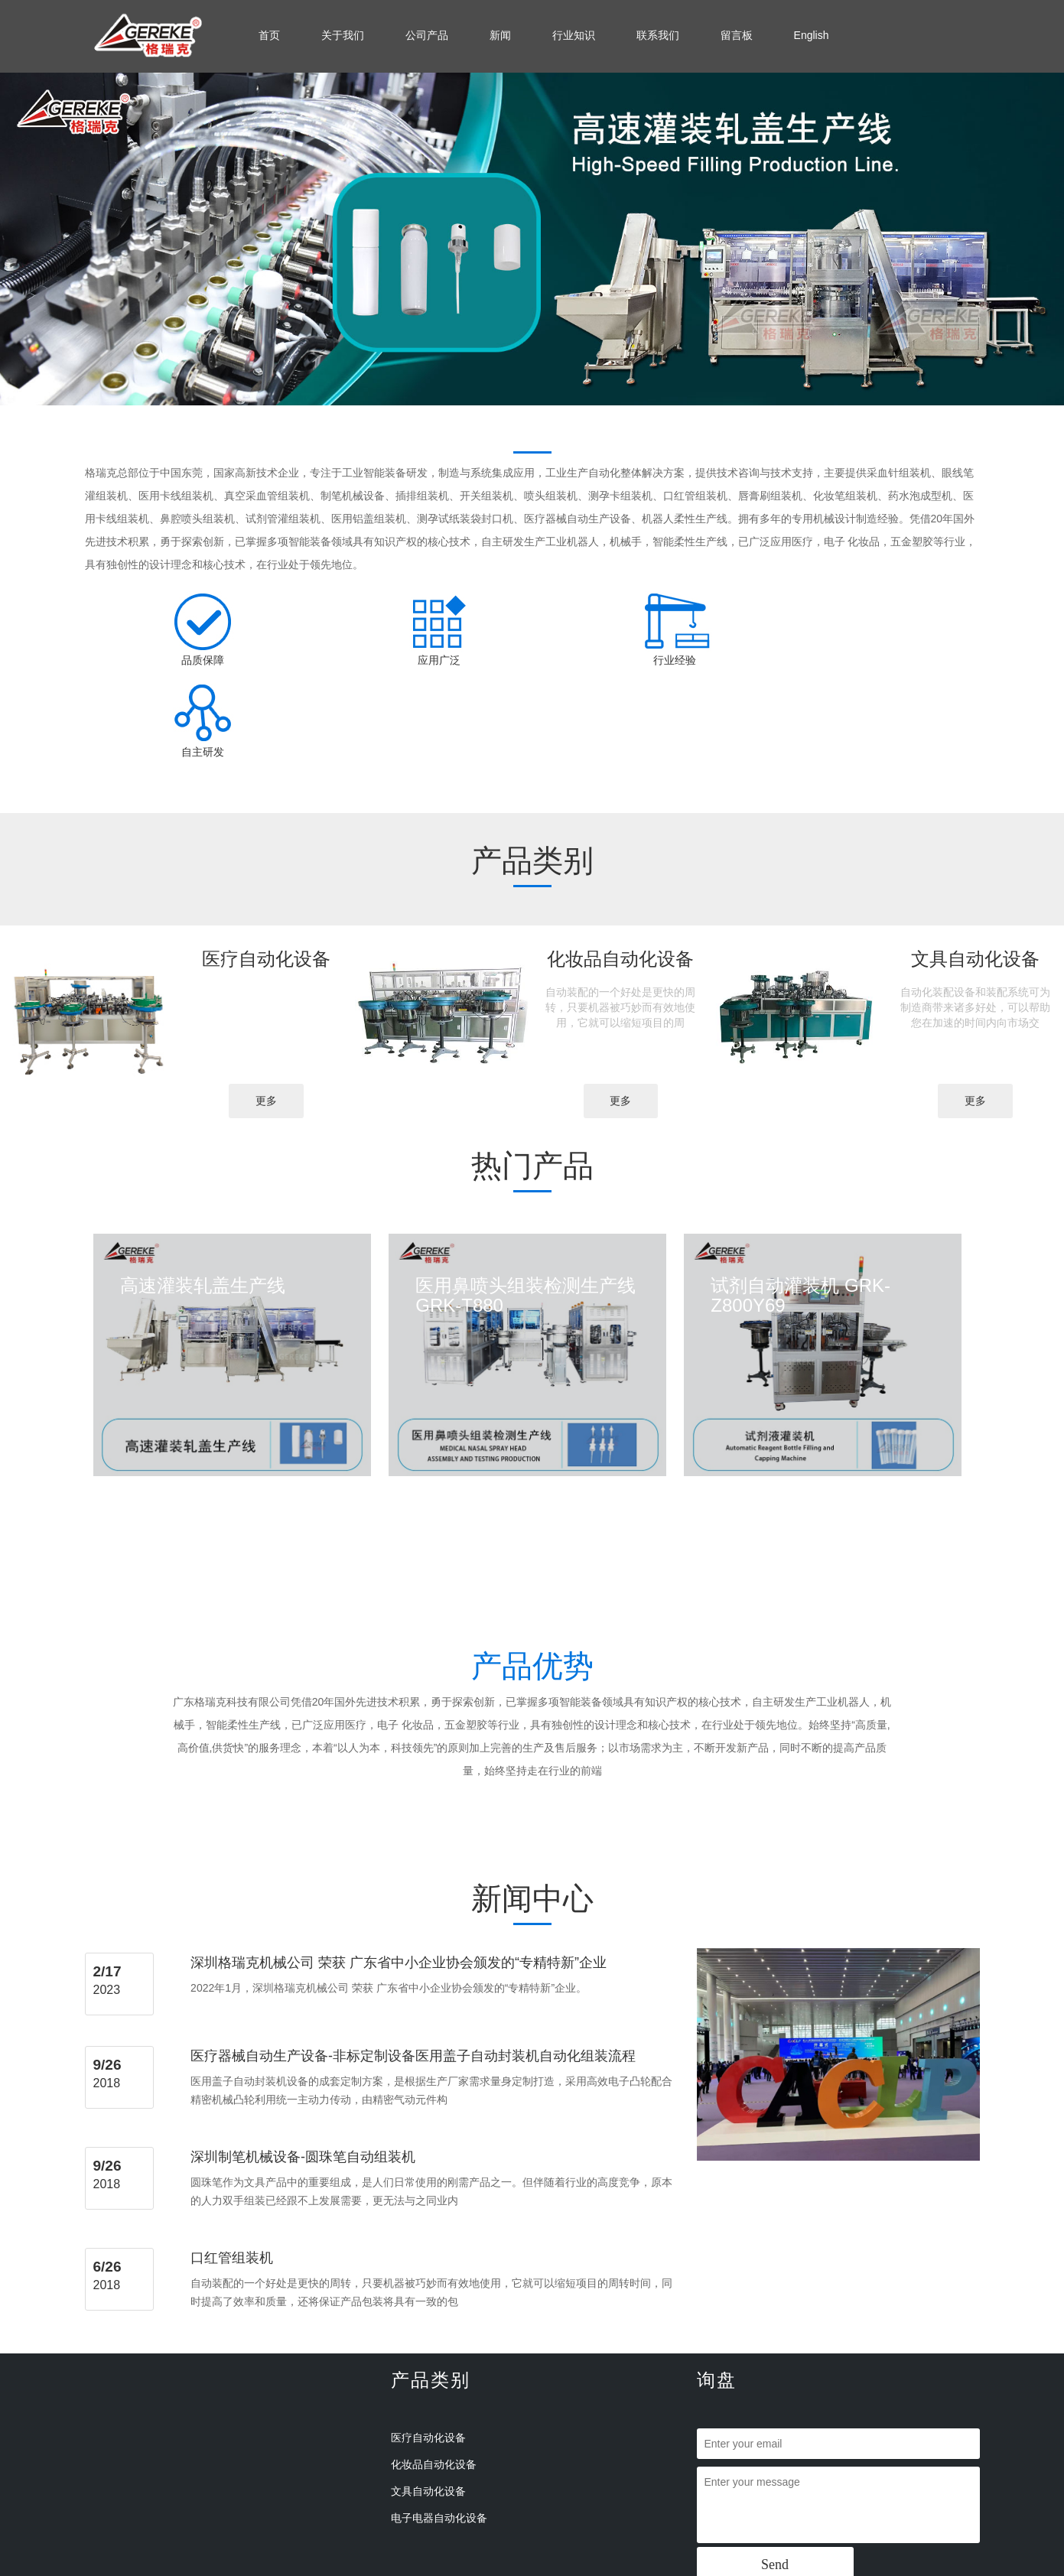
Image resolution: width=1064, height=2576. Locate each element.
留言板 (737, 35)
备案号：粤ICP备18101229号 (561, 2526)
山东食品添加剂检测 (612, 2569)
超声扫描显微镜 (871, 2569)
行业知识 (573, 35)
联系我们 (657, 35)
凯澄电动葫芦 (806, 2569)
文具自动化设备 (428, 2399)
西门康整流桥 (686, 2569)
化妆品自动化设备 (434, 2372)
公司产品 (426, 35)
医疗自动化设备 (428, 2346)
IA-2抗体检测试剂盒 (244, 2569)
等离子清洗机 (746, 2569)
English (811, 35)
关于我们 (342, 35)
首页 (269, 35)
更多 (266, 1009)
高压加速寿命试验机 (475, 2569)
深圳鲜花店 (405, 2569)
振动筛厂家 (355, 2569)
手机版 (733, 2526)
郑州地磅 (309, 2569)
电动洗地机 (544, 2569)
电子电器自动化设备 (439, 2426)
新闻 (500, 35)
